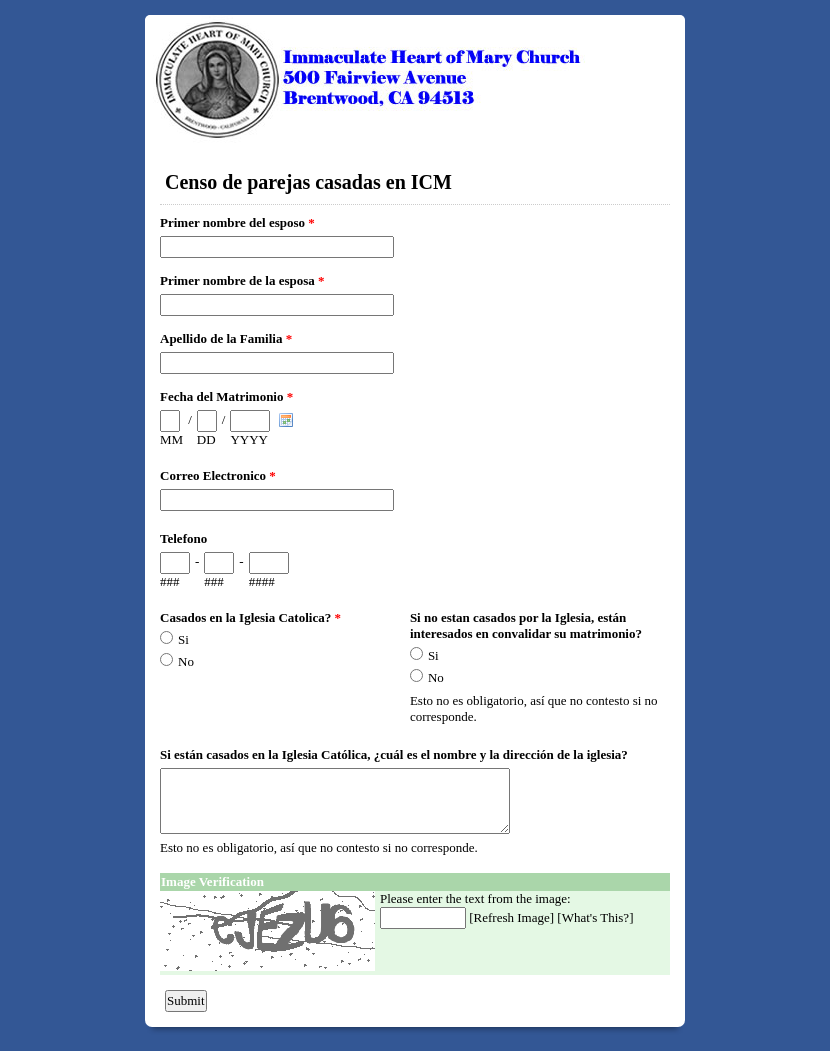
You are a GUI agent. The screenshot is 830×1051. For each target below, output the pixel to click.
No (186, 661)
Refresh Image (512, 917)
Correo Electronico (218, 475)
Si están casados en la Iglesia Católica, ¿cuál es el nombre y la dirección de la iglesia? (394, 754)
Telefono (183, 538)
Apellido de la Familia (226, 338)
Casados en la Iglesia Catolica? (250, 617)
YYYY (249, 439)
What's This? (595, 917)
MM (171, 439)
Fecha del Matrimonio (226, 396)
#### (262, 581)
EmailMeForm (415, 80)
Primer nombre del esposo (237, 222)
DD (206, 439)
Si (183, 639)
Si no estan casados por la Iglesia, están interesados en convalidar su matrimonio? (526, 625)
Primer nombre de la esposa (242, 280)
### (170, 581)
